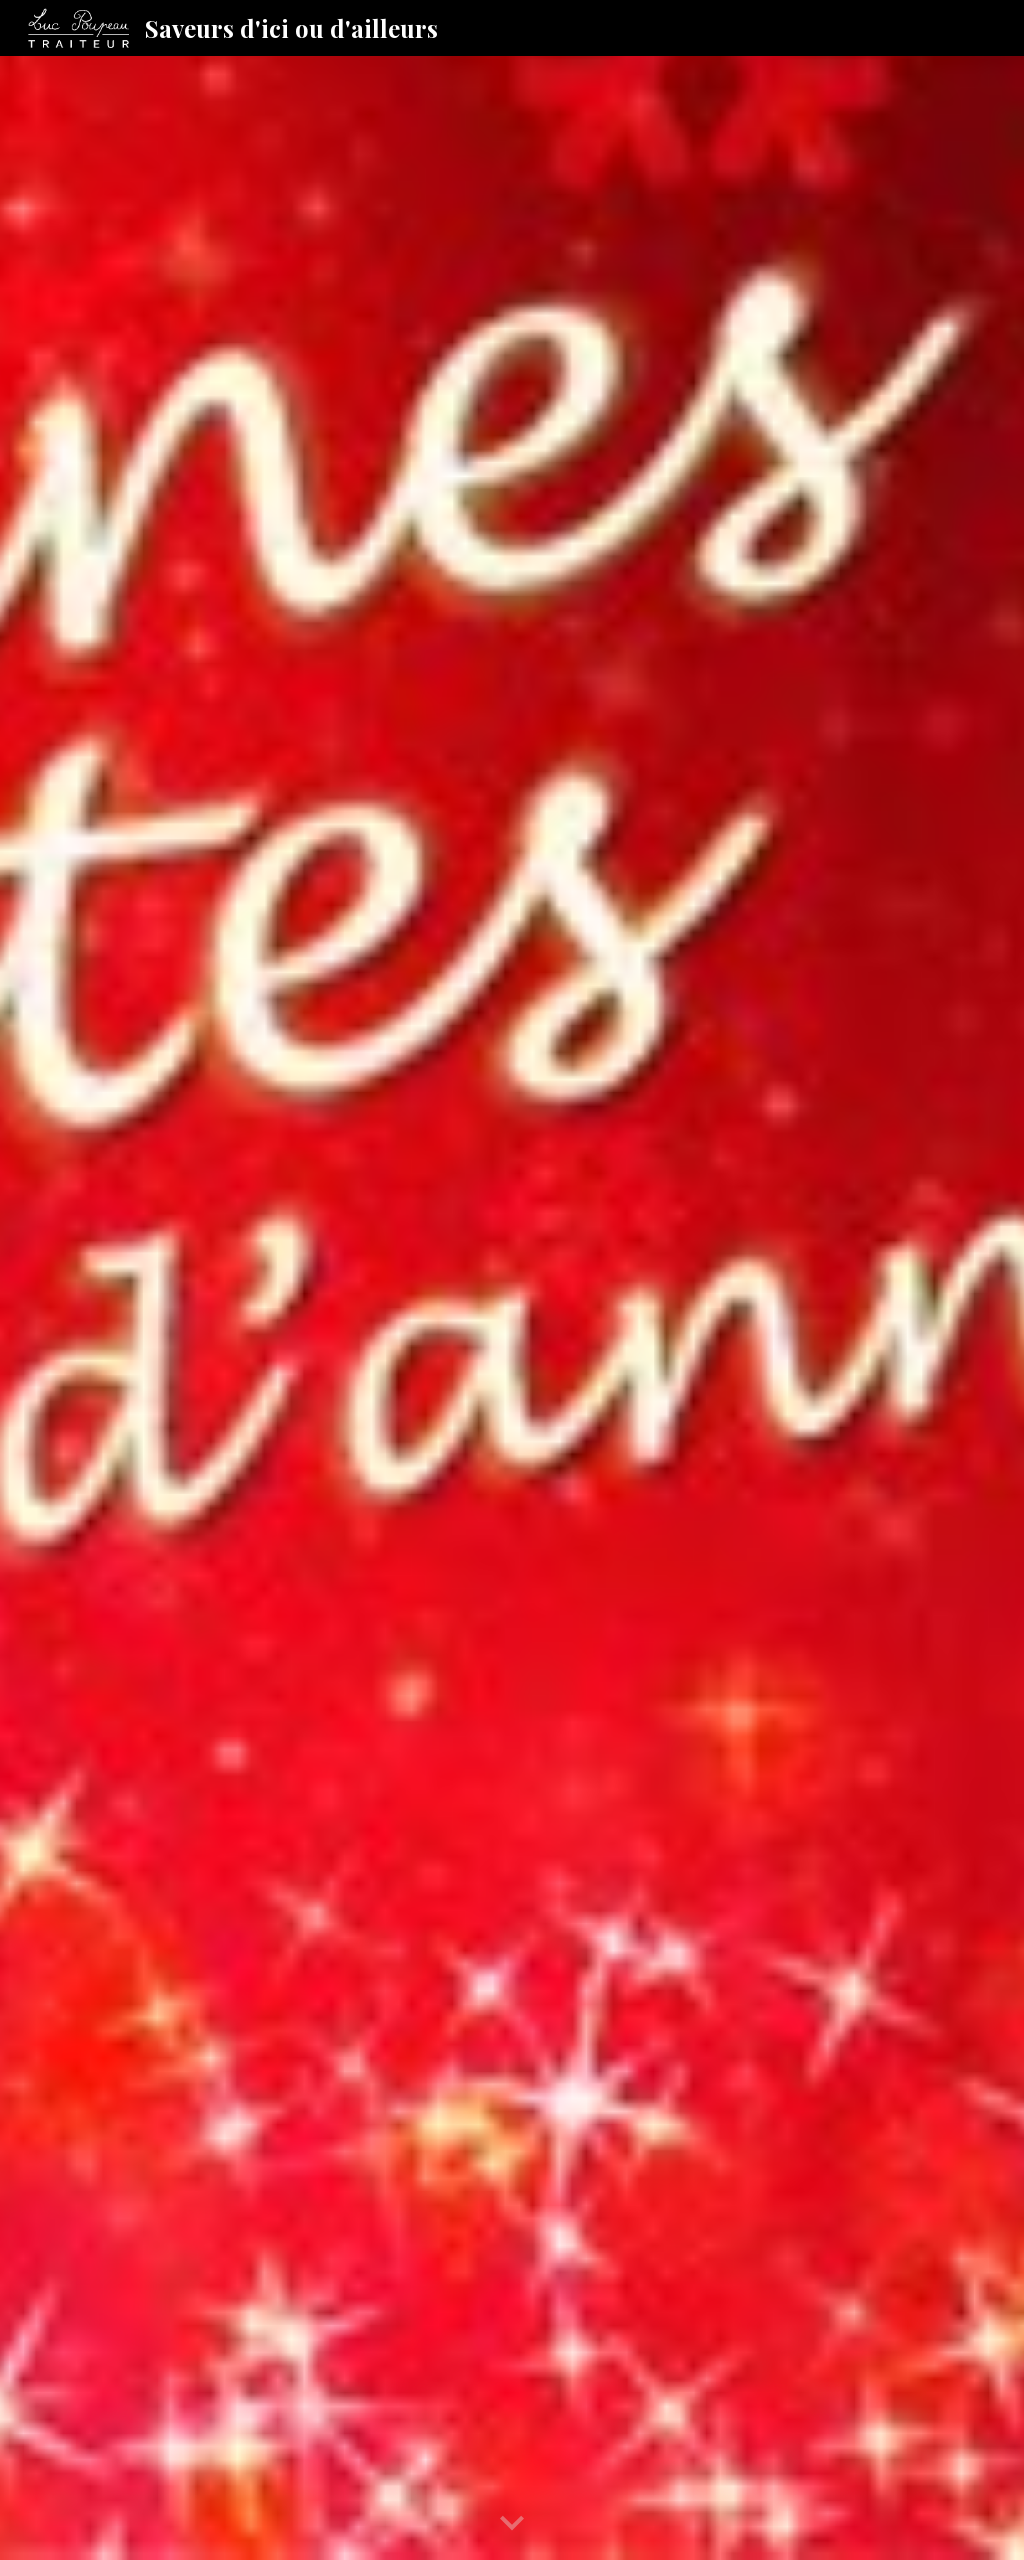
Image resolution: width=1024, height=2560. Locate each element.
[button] (512, 2524)
